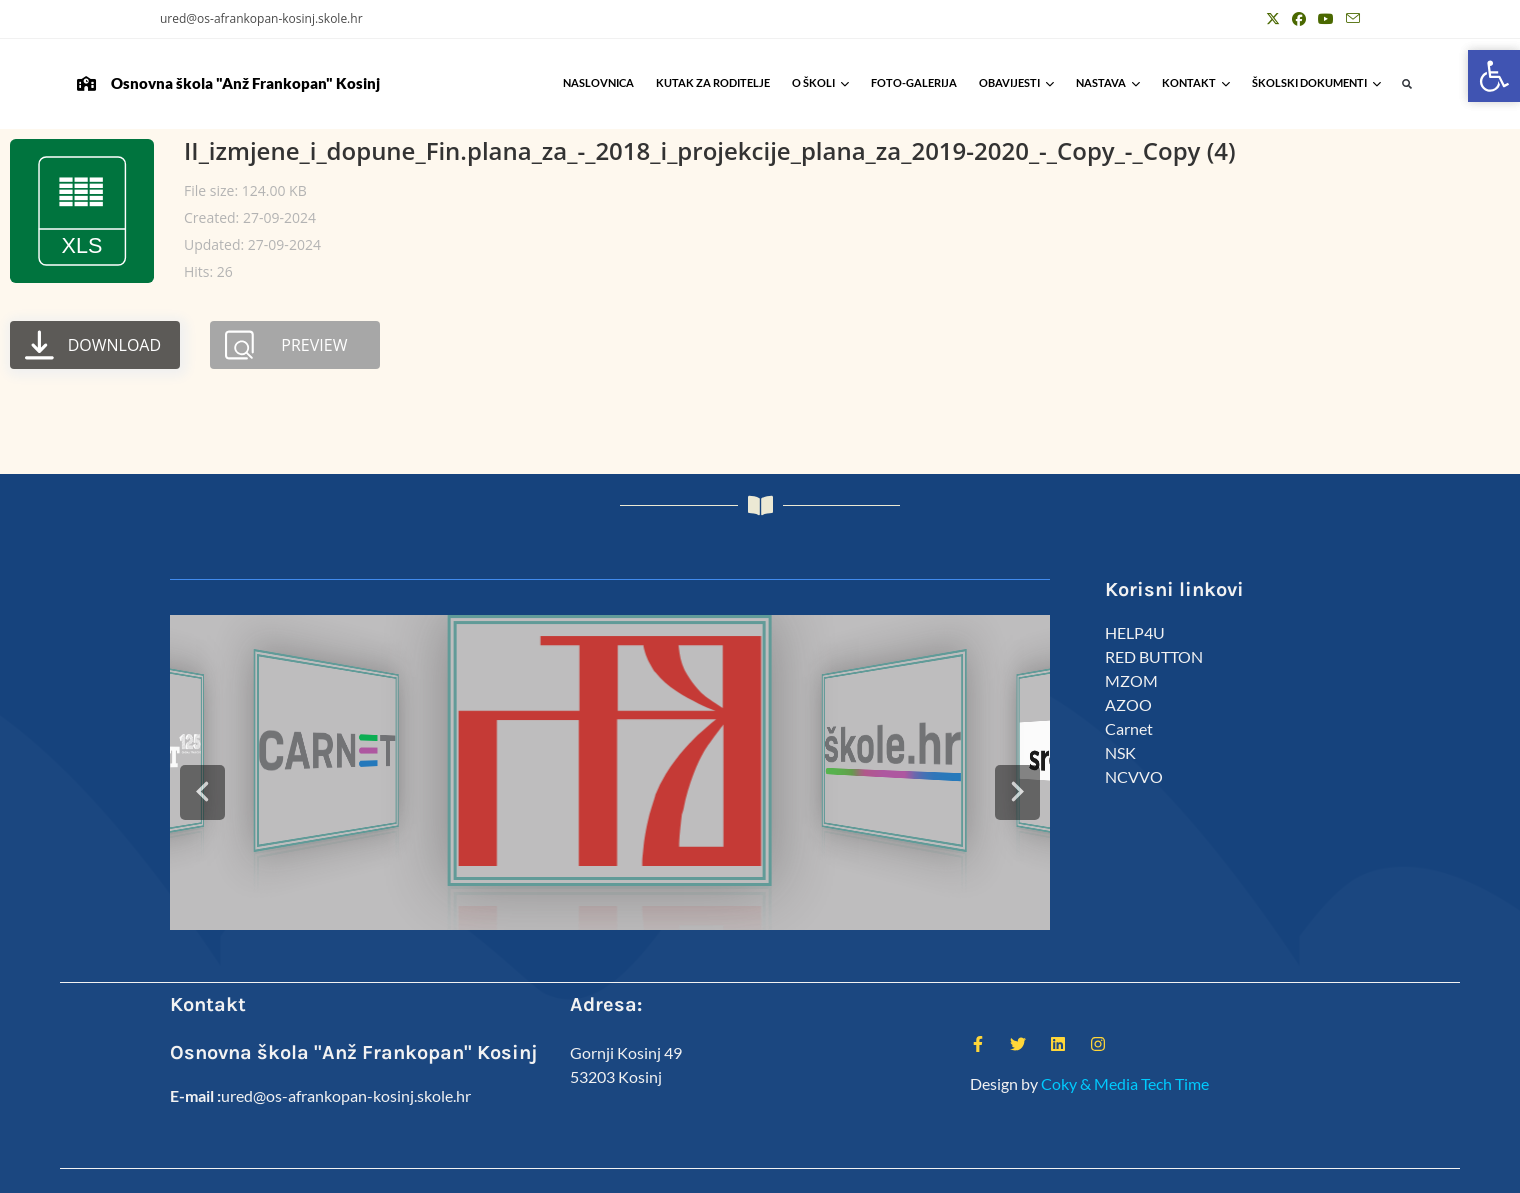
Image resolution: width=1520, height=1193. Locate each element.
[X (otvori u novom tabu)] (1273, 19)
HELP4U (1135, 632)
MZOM (1131, 680)
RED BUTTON (1154, 656)
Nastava (1108, 82)
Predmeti (1233, 1169)
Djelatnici (1099, 1169)
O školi (820, 82)
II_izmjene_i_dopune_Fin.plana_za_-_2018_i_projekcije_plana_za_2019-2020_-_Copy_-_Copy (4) (710, 150)
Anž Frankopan (1318, 1169)
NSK (1120, 752)
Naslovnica (598, 82)
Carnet (1129, 728)
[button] (1407, 84)
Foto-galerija (914, 82)
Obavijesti (1016, 82)
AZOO (1128, 704)
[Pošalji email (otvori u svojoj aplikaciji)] (1350, 19)
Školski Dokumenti (1316, 82)
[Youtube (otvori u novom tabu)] (1326, 19)
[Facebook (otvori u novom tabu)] (1299, 19)
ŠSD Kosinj (1027, 1169)
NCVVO (1134, 776)
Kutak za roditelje (713, 82)
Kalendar (1167, 1169)
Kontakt (1196, 82)
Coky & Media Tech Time (1125, 1039)
